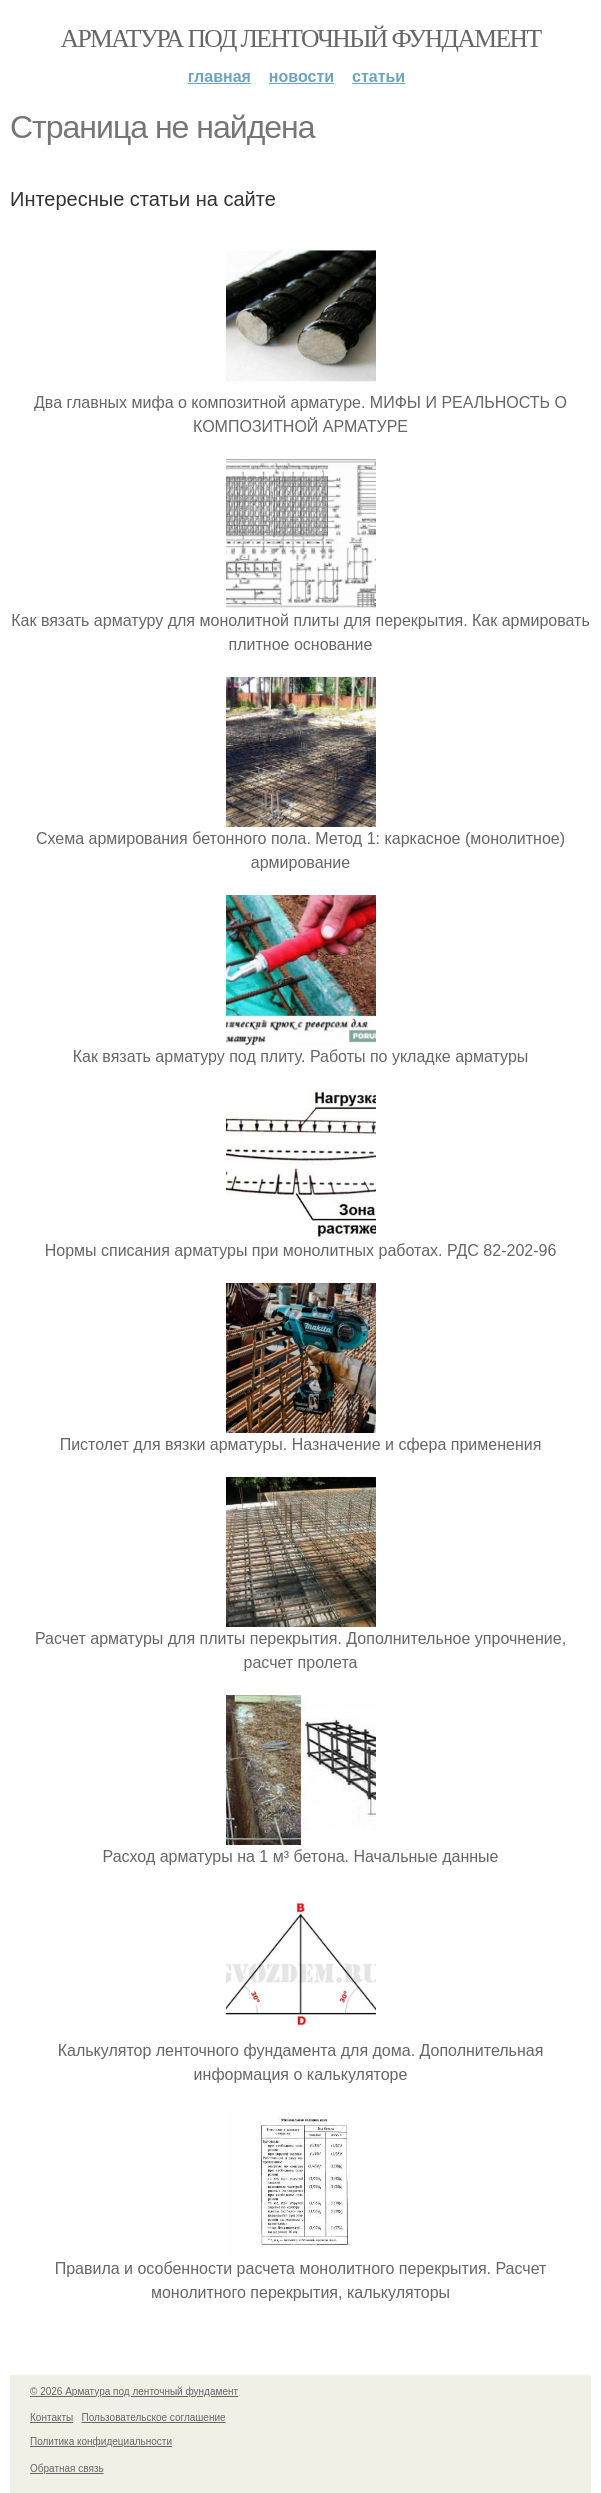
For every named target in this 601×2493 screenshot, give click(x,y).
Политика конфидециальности (101, 2441)
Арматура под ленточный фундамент (301, 38)
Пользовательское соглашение (154, 2417)
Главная (219, 76)
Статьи (378, 76)
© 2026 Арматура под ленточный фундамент (134, 2391)
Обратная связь (67, 2468)
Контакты (51, 2417)
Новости (301, 76)
